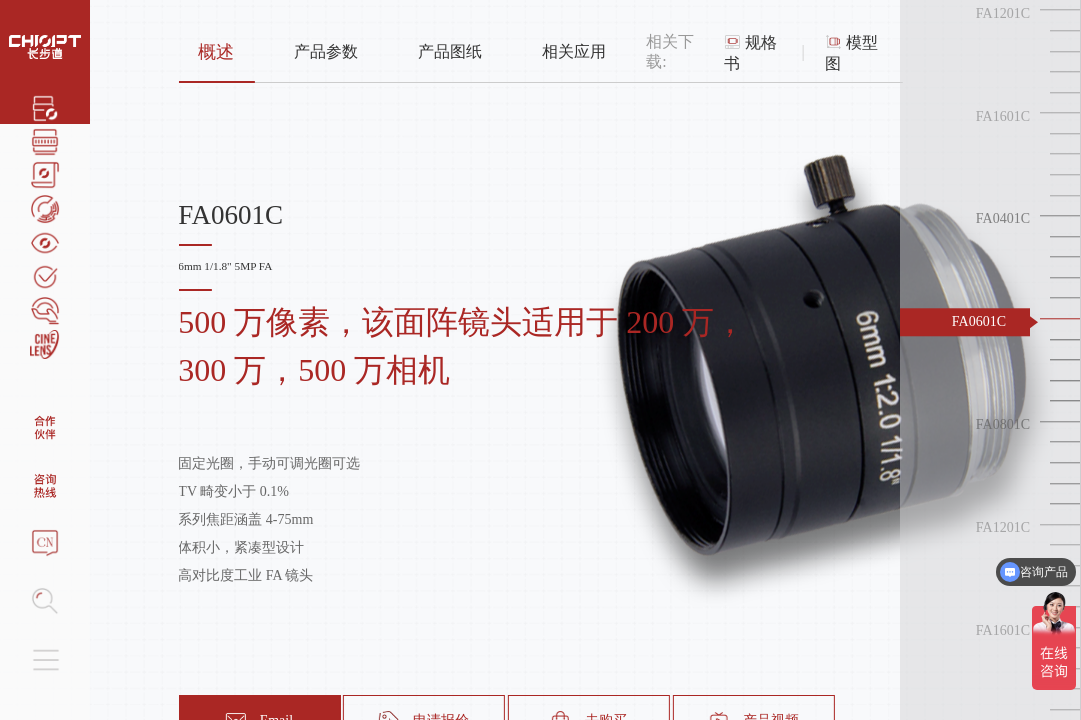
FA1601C (1003, 116)
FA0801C (1003, 424)
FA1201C (1003, 13)
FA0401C (1003, 219)
